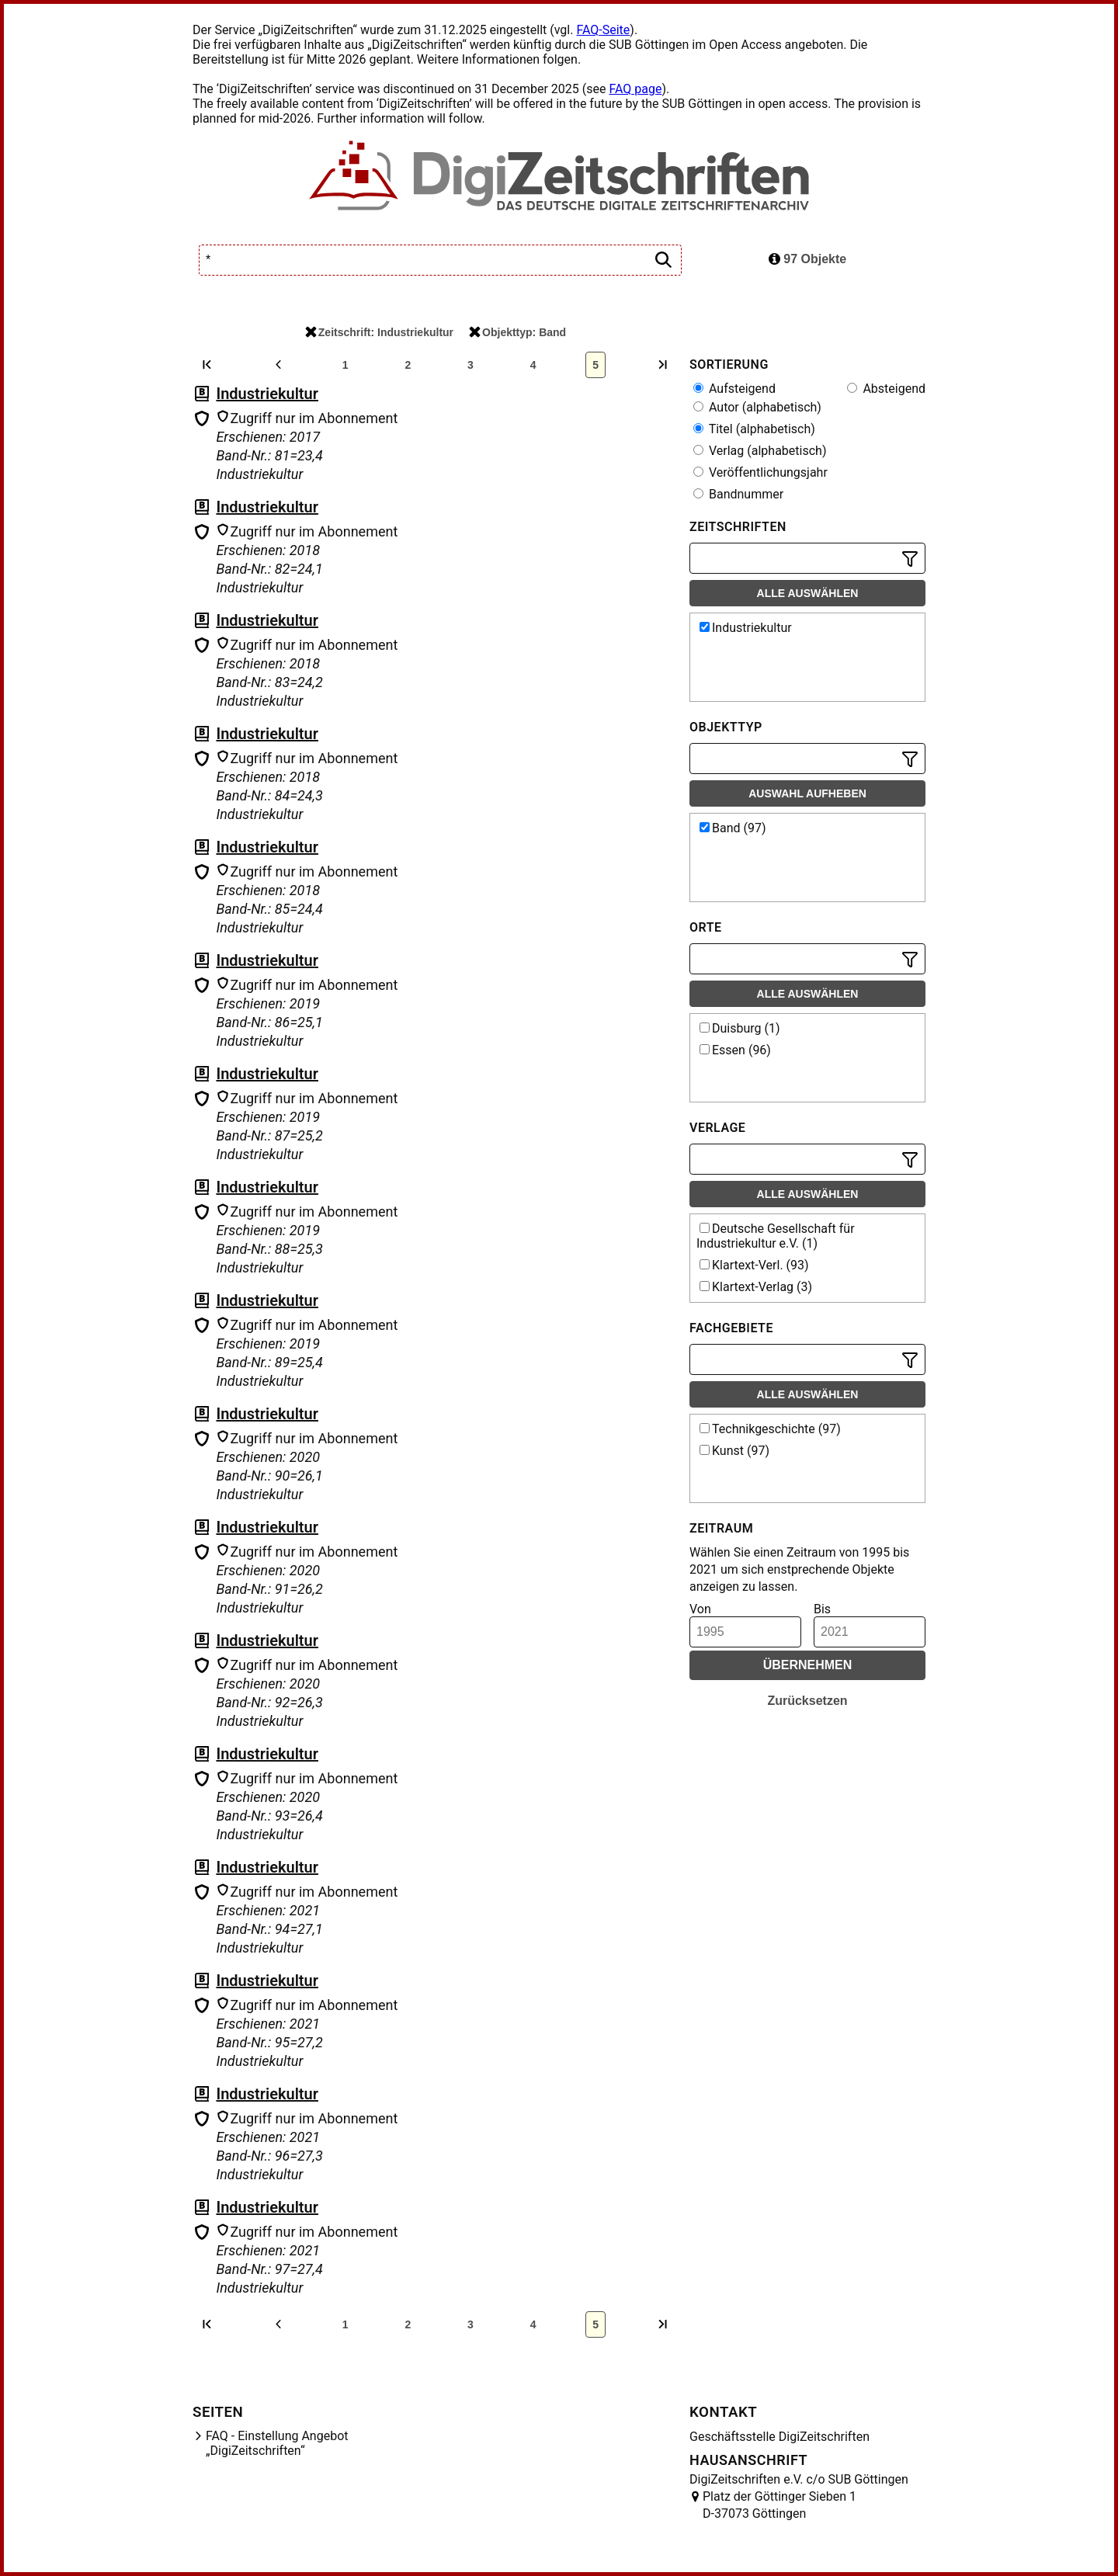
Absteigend (886, 388)
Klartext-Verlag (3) (756, 1286)
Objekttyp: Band (517, 332)
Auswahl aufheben (807, 793)
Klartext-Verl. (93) (754, 1265)
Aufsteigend (734, 388)
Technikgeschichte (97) (770, 1429)
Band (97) (733, 828)
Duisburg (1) (740, 1028)
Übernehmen (807, 1665)
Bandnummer (738, 494)
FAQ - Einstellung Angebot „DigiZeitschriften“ (277, 2443)
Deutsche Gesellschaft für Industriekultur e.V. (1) (775, 1236)
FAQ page (635, 89)
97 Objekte (807, 259)
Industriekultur (267, 393)
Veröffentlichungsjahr (760, 472)
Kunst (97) (734, 1450)
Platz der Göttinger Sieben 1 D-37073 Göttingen (779, 2505)
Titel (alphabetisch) (754, 429)
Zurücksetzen (807, 1700)
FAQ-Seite (603, 30)
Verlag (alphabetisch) (759, 450)
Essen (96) (735, 1050)
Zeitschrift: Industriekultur (379, 332)
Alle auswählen (808, 593)
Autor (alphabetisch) (757, 407)
